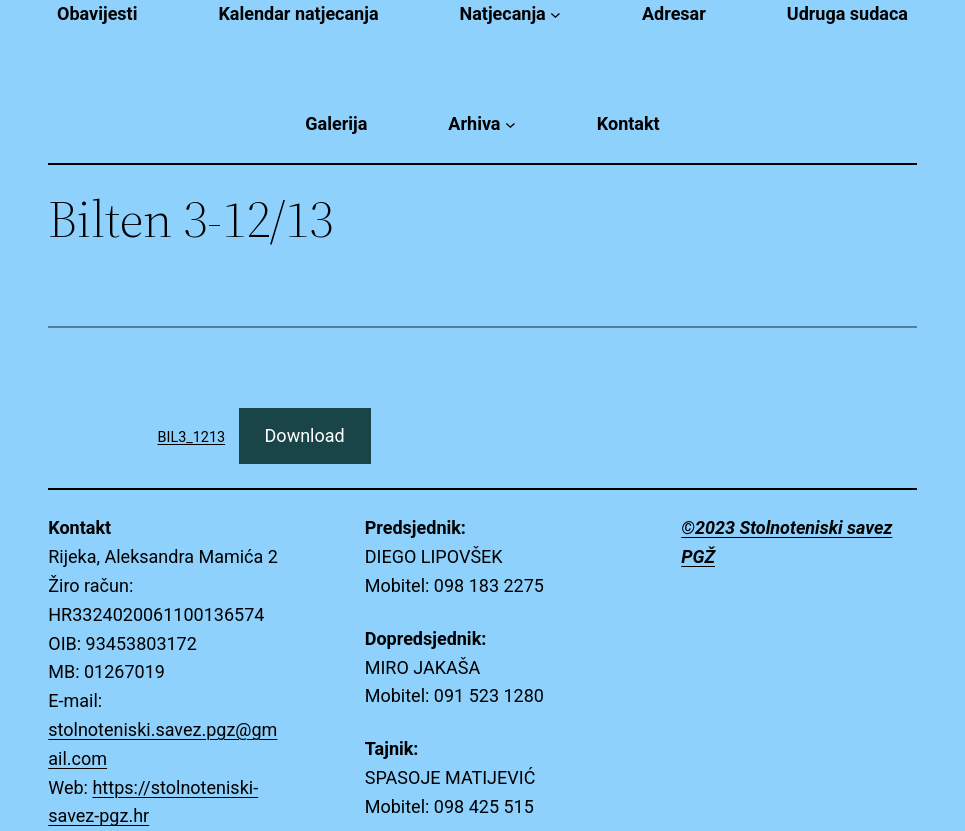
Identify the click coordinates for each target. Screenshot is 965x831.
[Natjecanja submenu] (555, 14)
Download (305, 435)
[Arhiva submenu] (510, 124)
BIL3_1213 (192, 437)
